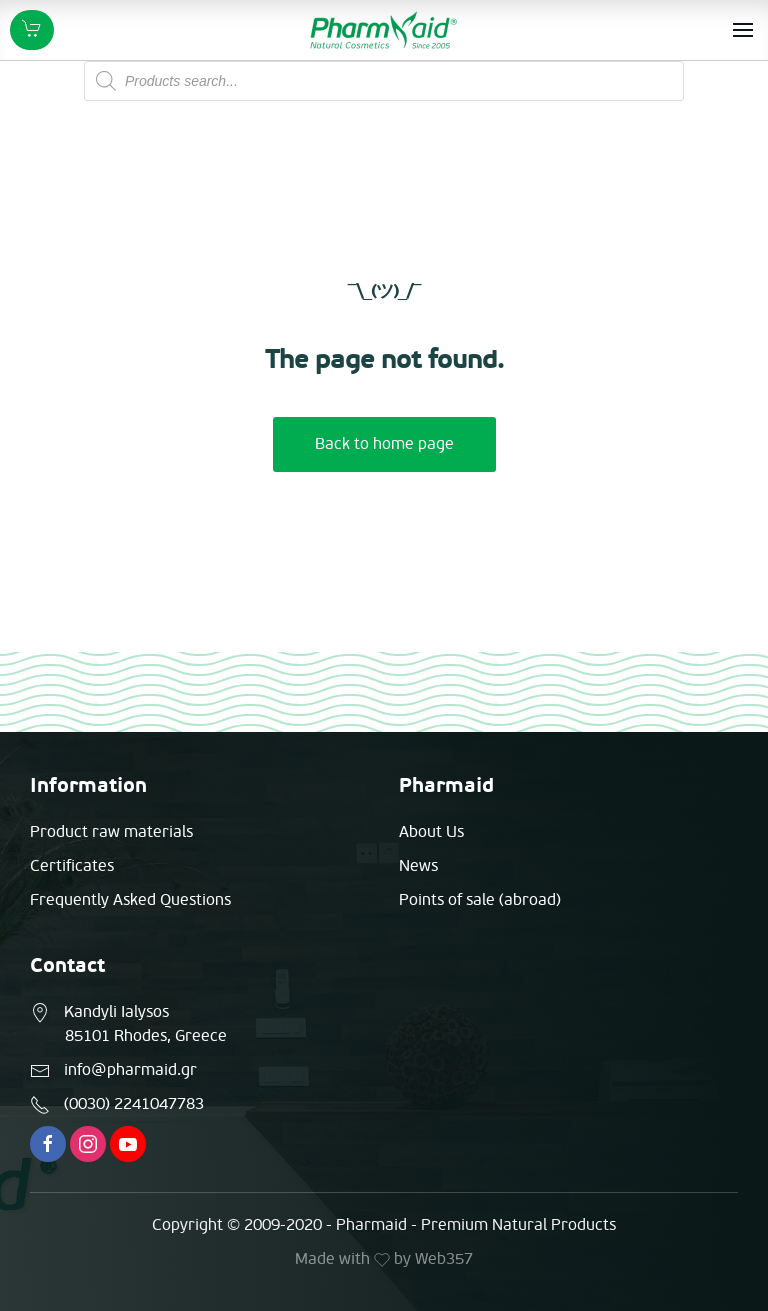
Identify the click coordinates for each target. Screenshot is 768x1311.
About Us (431, 832)
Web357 (444, 1259)
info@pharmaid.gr (130, 1070)
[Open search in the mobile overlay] (384, 81)
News (418, 866)
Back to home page (384, 444)
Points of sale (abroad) (480, 900)
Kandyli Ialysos (116, 1012)
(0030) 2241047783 (134, 1104)
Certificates (72, 866)
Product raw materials (111, 832)
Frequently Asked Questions (130, 900)
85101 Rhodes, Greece (146, 1036)
